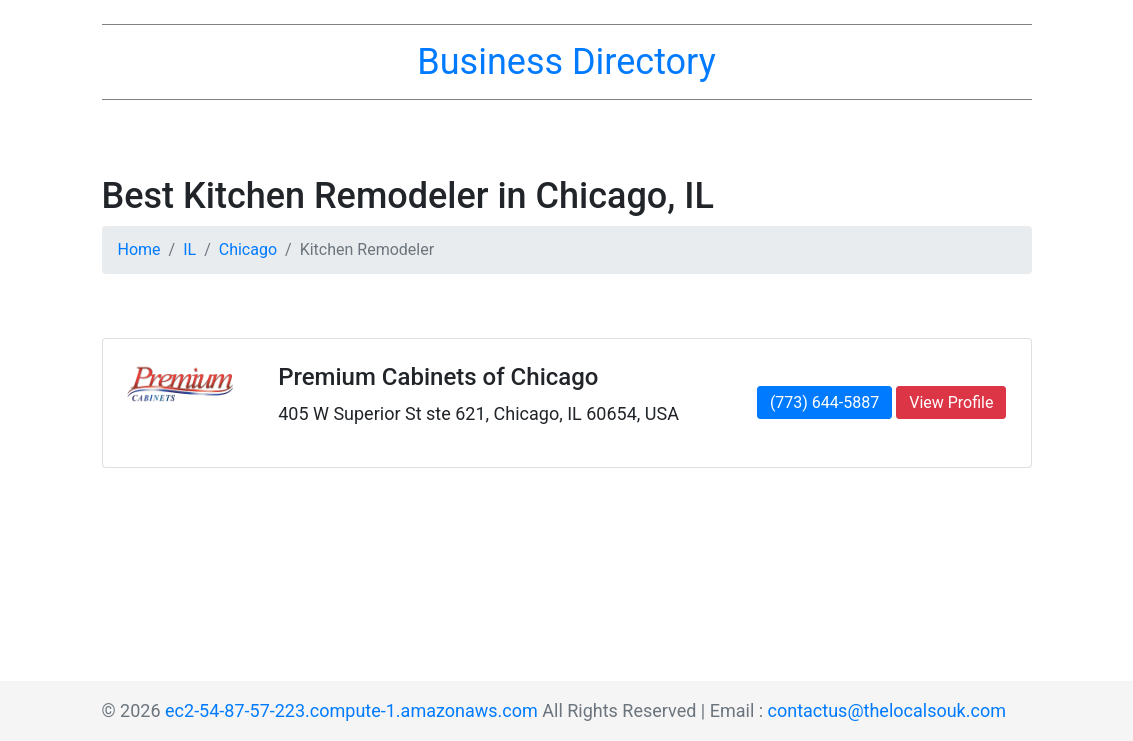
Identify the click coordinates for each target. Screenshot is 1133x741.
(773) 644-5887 (824, 402)
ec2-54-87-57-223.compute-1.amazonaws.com (351, 710)
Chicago (248, 249)
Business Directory (566, 62)
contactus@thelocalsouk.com (887, 710)
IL (189, 249)
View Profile (951, 402)
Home (139, 249)
